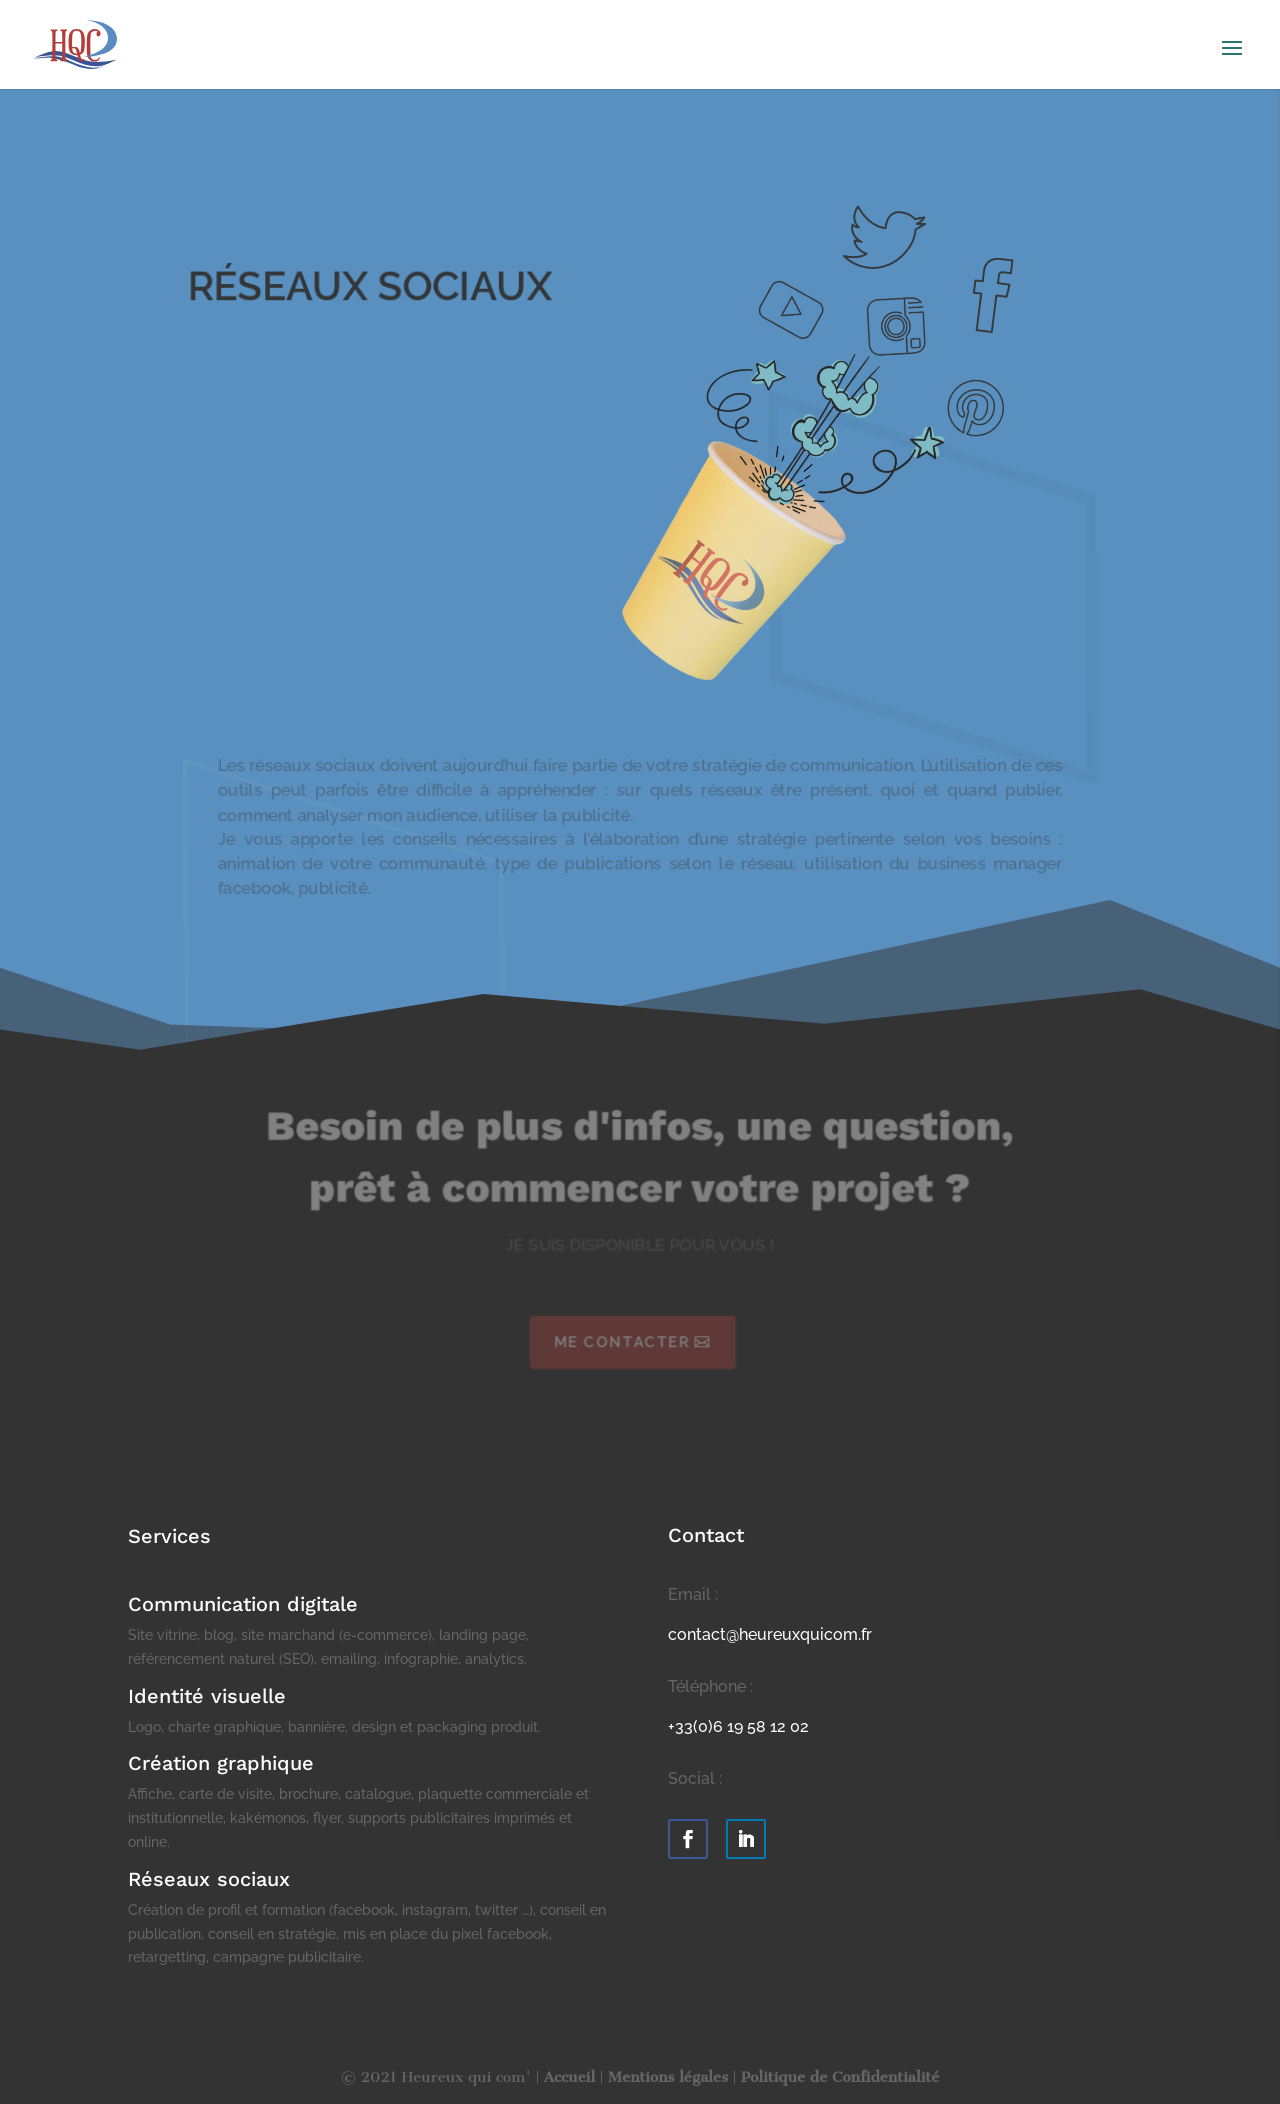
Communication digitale (243, 1604)
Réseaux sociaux (209, 1879)
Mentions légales (668, 2077)
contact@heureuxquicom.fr (770, 1634)
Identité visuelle (207, 1696)
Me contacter (622, 1342)
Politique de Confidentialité (840, 2077)
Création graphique (221, 1763)
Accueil (569, 2077)
